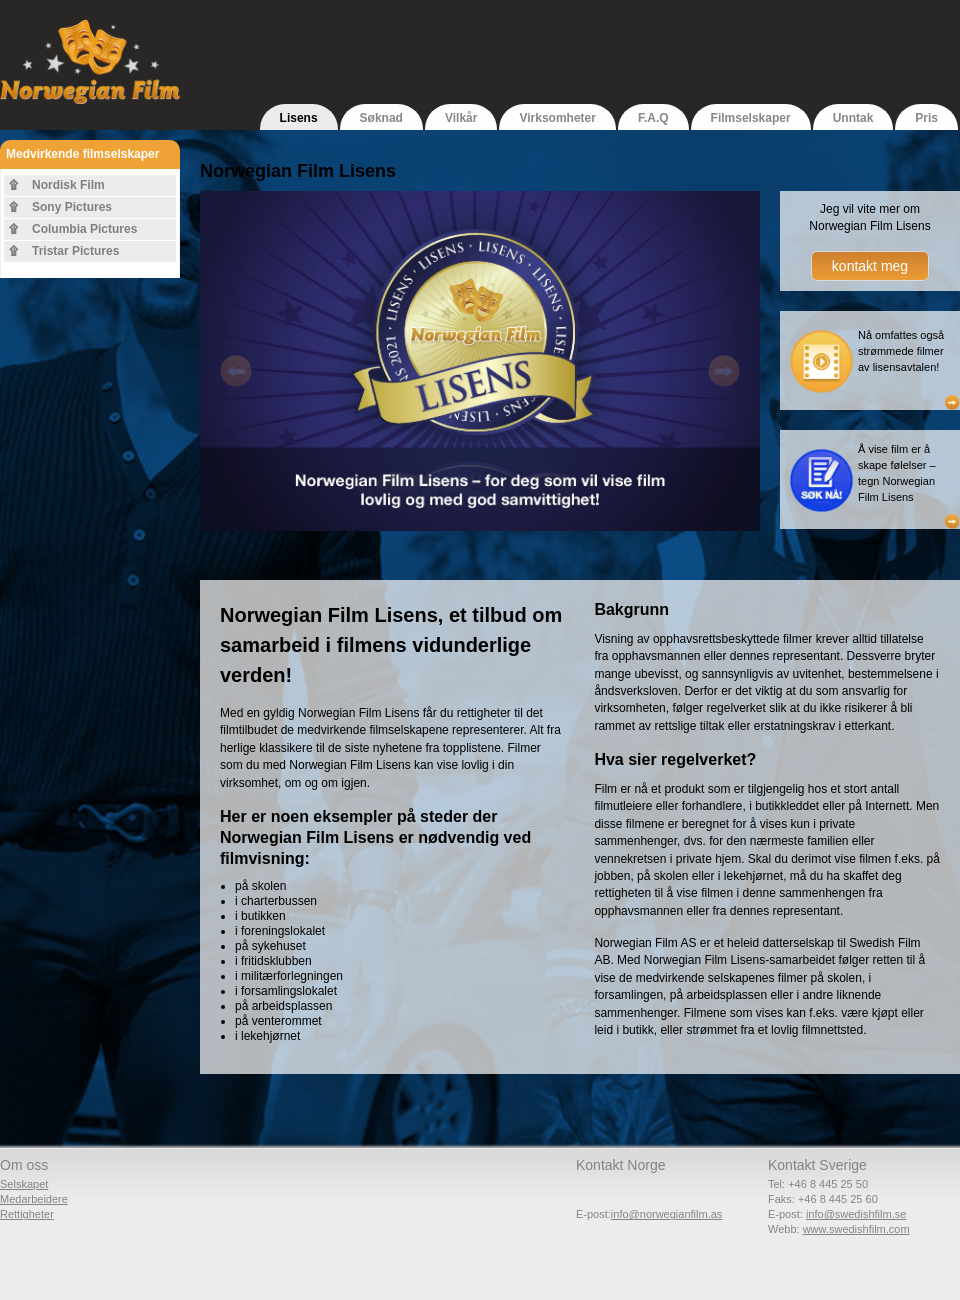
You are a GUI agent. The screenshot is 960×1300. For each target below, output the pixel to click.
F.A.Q (653, 118)
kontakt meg (870, 266)
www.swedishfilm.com (856, 1229)
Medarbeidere (34, 1199)
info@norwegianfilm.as (666, 1214)
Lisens (299, 118)
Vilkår (461, 118)
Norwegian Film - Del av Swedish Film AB (90, 85)
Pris (926, 118)
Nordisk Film (68, 185)
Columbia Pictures (84, 229)
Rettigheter (27, 1214)
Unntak (853, 118)
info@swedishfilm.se (856, 1214)
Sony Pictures (72, 207)
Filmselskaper (751, 118)
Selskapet (24, 1184)
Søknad (381, 118)
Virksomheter (557, 118)
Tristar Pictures (75, 251)
